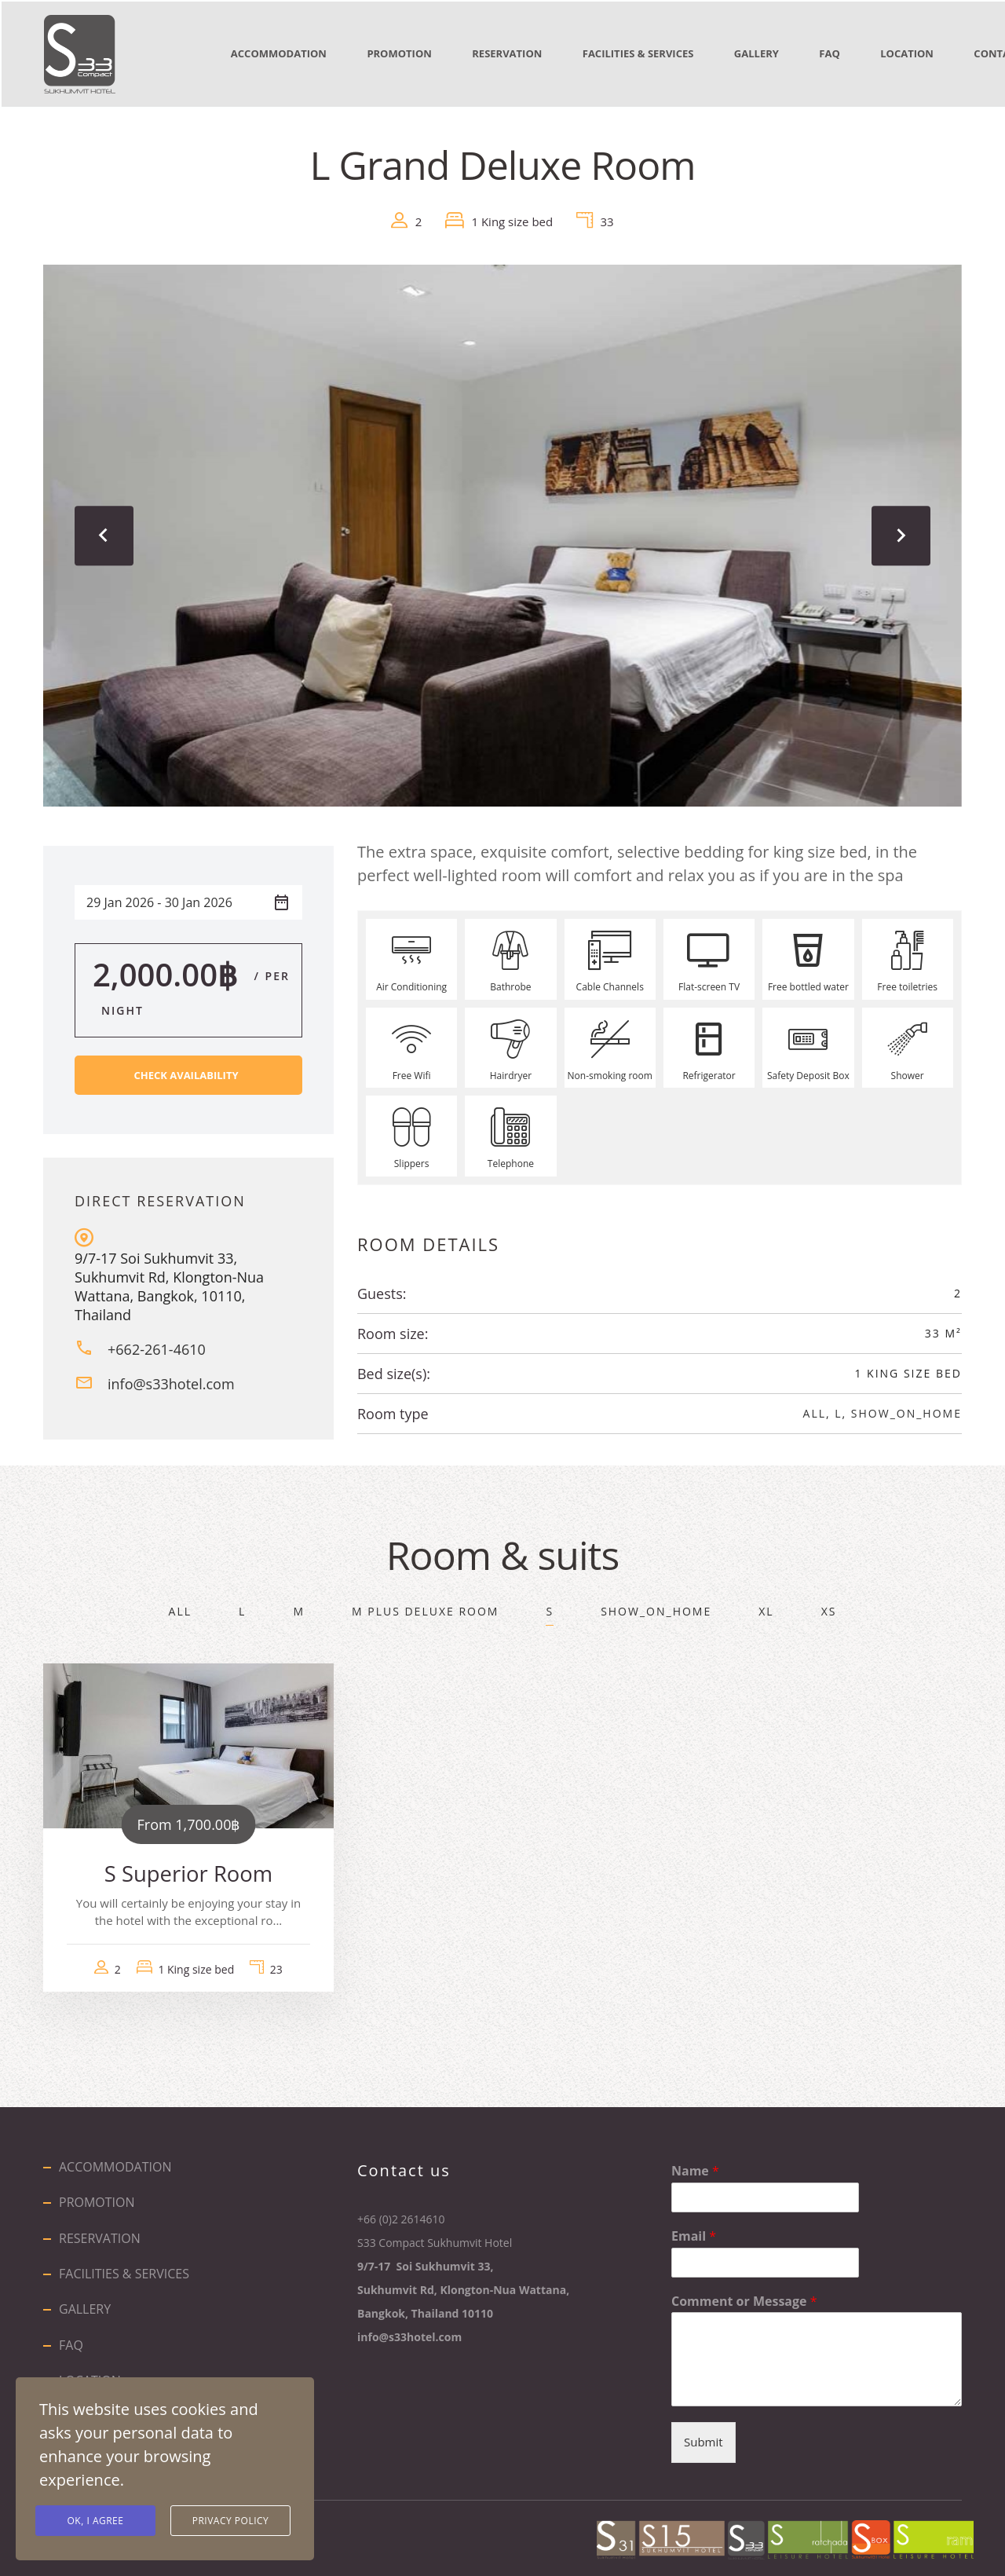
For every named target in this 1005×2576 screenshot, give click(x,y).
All (814, 1409)
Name (695, 2167)
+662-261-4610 (157, 1346)
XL (765, 1607)
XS (829, 1607)
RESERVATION (519, 52)
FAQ (856, 52)
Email (693, 2232)
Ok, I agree (96, 2520)
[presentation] (106, 532)
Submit (703, 2439)
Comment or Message (744, 2297)
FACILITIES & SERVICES (655, 52)
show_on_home (906, 1409)
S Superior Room (188, 1870)
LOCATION (940, 52)
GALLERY (778, 52)
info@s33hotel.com (171, 1380)
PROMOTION (406, 52)
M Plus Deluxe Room (425, 1607)
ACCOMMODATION (280, 52)
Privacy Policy (230, 2520)
